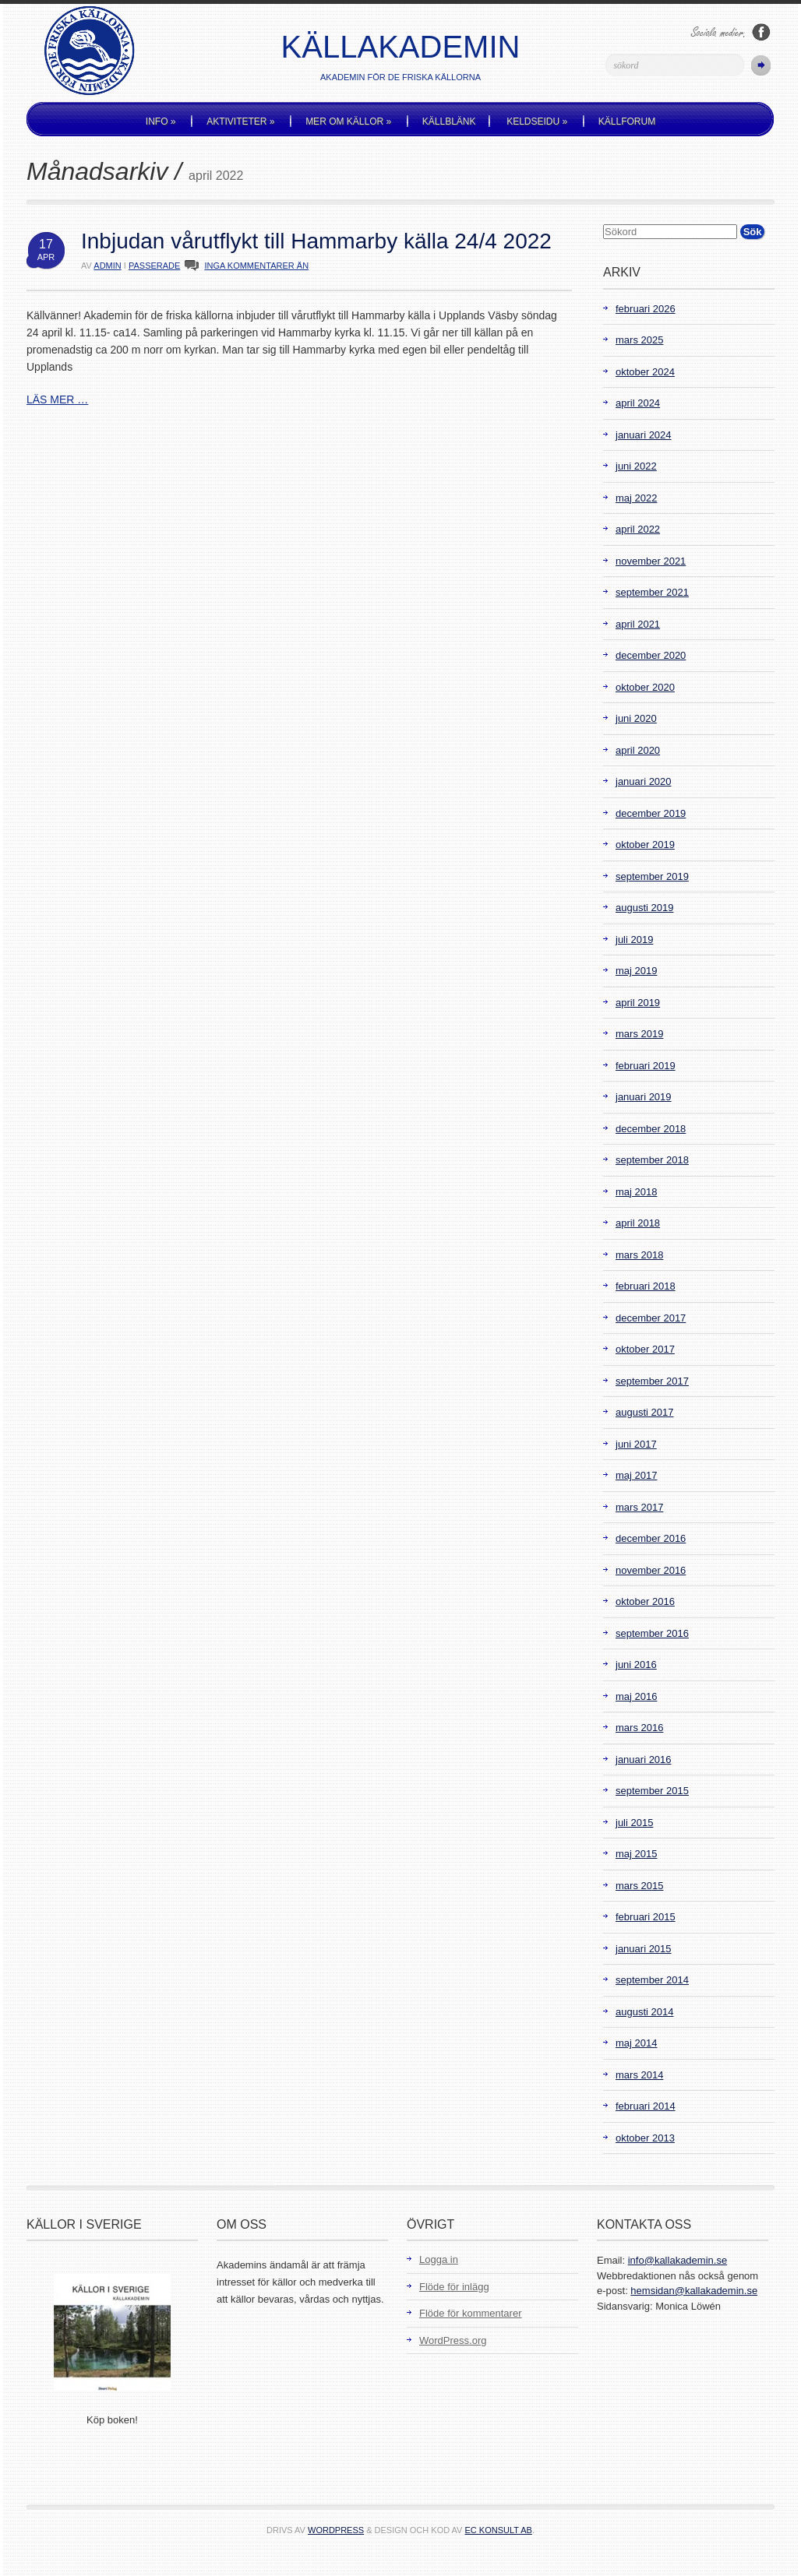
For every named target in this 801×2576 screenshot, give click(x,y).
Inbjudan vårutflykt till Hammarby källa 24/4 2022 (316, 241)
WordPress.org (452, 2340)
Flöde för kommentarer (470, 2313)
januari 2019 (644, 1097)
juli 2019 (634, 939)
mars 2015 (639, 1886)
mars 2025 (639, 340)
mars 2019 (639, 1034)
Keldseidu (536, 121)
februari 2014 (646, 2106)
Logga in (438, 2259)
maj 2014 (636, 2043)
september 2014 (652, 1980)
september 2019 (652, 876)
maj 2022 (636, 498)
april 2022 (638, 529)
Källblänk (449, 121)
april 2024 (638, 403)
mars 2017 (639, 1507)
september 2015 (652, 1791)
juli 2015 (634, 1822)
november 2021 (651, 561)
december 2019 (651, 813)
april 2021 (638, 624)
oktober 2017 (645, 1349)
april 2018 (638, 1223)
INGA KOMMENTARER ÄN (256, 265)
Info (161, 121)
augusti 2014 (644, 2012)
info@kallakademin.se (677, 2260)
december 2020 (651, 655)
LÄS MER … (57, 399)
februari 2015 (646, 1917)
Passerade (154, 265)
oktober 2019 (645, 844)
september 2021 (652, 592)
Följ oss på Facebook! (761, 32)
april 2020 (638, 750)
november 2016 (651, 1570)
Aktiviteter (240, 121)
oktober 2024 (645, 372)
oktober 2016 (645, 1601)
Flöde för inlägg (454, 2287)
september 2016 (652, 1633)
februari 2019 (646, 1066)
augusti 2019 (644, 907)
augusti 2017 (644, 1412)
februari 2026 (646, 309)
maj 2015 (636, 1854)
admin (107, 265)
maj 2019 (636, 971)
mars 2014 (639, 2075)
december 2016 (651, 1538)
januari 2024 (644, 435)
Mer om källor (348, 121)
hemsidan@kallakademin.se (693, 2290)
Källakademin (400, 47)
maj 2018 (636, 1192)
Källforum (626, 121)
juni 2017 (636, 1444)
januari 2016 (644, 1759)
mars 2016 (639, 1727)
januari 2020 (644, 781)
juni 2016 (636, 1664)
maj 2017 (636, 1475)
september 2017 (652, 1381)
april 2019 (638, 1002)
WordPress (336, 2530)
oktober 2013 (645, 2138)
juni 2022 (636, 466)
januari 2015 (644, 1949)
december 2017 (651, 1318)
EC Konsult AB (498, 2530)
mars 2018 (639, 1255)
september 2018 (652, 1160)
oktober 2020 (645, 687)
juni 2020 (636, 718)
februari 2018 (646, 1286)
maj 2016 (636, 1696)
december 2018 (651, 1129)
